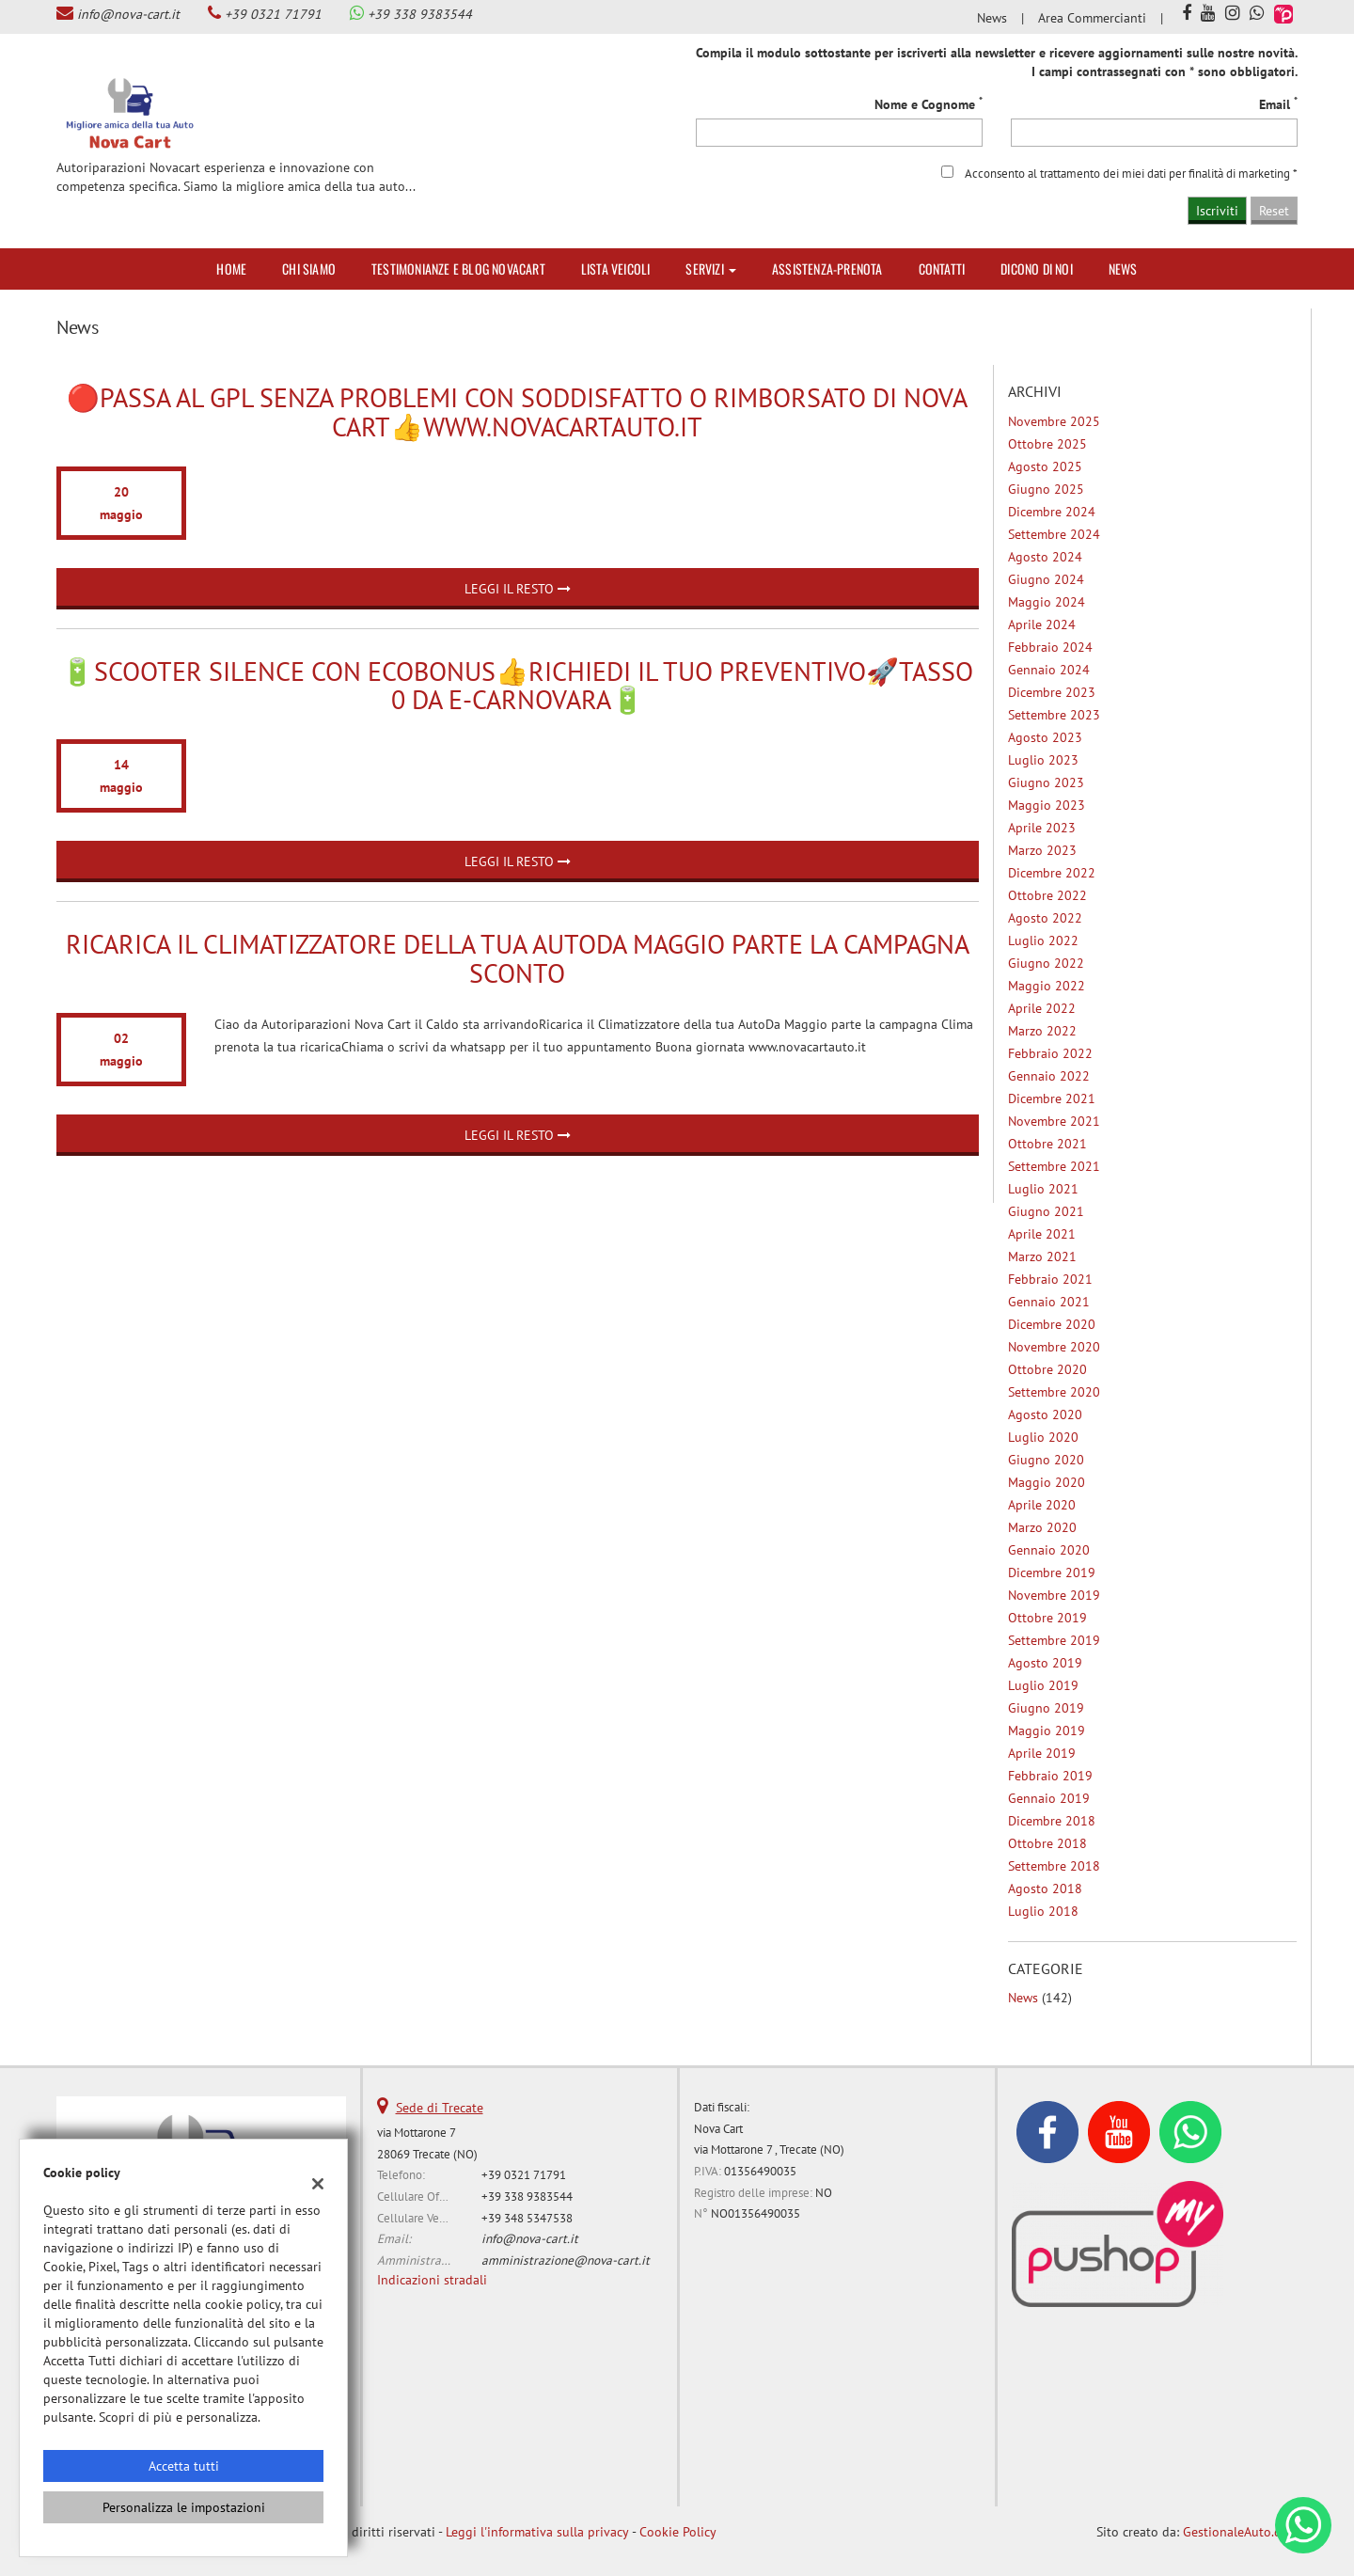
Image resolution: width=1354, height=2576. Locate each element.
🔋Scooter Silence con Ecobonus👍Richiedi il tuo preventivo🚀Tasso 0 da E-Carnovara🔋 (517, 686)
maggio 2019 (1046, 1730)
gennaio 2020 (1049, 1549)
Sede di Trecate (439, 2107)
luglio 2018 (1043, 1911)
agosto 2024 (1045, 556)
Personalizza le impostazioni (183, 2507)
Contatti (942, 268)
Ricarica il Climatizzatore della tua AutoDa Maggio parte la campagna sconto (517, 958)
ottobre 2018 (1047, 1843)
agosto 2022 (1045, 917)
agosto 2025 (1045, 466)
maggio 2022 (1046, 985)
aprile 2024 (1042, 624)
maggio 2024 (1046, 601)
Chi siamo (309, 268)
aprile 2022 (1042, 1008)
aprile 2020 (1042, 1504)
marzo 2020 (1042, 1527)
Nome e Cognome (928, 104)
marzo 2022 (1042, 1030)
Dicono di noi (1036, 268)
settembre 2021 (1054, 1166)
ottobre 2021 (1047, 1143)
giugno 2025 (1046, 489)
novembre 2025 (1054, 421)
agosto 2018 (1045, 1888)
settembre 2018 (1054, 1865)
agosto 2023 (1045, 737)
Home (231, 268)
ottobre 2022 (1047, 895)
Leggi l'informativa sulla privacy (537, 2531)
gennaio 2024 (1049, 669)
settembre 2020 (1054, 1391)
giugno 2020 (1046, 1459)
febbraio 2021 (1050, 1279)
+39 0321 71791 (273, 14)
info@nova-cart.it (128, 14)
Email (1278, 104)
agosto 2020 (1045, 1414)
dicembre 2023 (1051, 692)
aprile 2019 (1042, 1753)
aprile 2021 (1042, 1233)
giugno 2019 (1046, 1707)
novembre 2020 (1054, 1346)
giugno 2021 (1046, 1211)
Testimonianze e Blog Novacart (458, 268)
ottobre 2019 (1047, 1617)
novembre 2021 (1054, 1121)
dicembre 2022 (1051, 872)
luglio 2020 (1043, 1437)
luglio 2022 (1043, 940)
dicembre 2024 (1051, 511)
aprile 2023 (1042, 827)
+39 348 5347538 (527, 2217)
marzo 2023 (1042, 850)
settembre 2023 (1054, 714)
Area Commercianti (1092, 17)
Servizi (710, 268)
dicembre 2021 (1051, 1098)
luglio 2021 (1043, 1188)
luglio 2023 (1043, 759)
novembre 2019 (1054, 1595)
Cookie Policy (677, 2531)
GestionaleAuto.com (1240, 2531)
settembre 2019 (1054, 1640)
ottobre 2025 (1047, 443)
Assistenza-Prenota (827, 268)
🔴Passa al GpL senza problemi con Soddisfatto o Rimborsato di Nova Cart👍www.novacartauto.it (517, 412)
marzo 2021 (1042, 1256)
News (992, 17)
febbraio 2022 (1050, 1053)
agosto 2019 (1045, 1662)
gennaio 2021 (1049, 1301)
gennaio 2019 (1049, 1798)
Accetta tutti (184, 2465)
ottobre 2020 (1047, 1369)
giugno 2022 (1046, 963)
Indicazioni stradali (432, 2279)
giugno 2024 (1046, 579)
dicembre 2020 (1051, 1324)
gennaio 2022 (1049, 1075)
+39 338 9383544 (420, 14)
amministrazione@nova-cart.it (565, 2260)
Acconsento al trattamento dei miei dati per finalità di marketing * (1131, 173)
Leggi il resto (517, 588)
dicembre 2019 (1051, 1572)
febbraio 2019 (1050, 1775)
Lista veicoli (616, 268)
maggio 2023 (1046, 805)
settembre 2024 (1054, 534)
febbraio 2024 (1050, 647)
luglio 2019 (1043, 1685)
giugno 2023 (1046, 782)
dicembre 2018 (1051, 1820)
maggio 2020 (1046, 1482)
